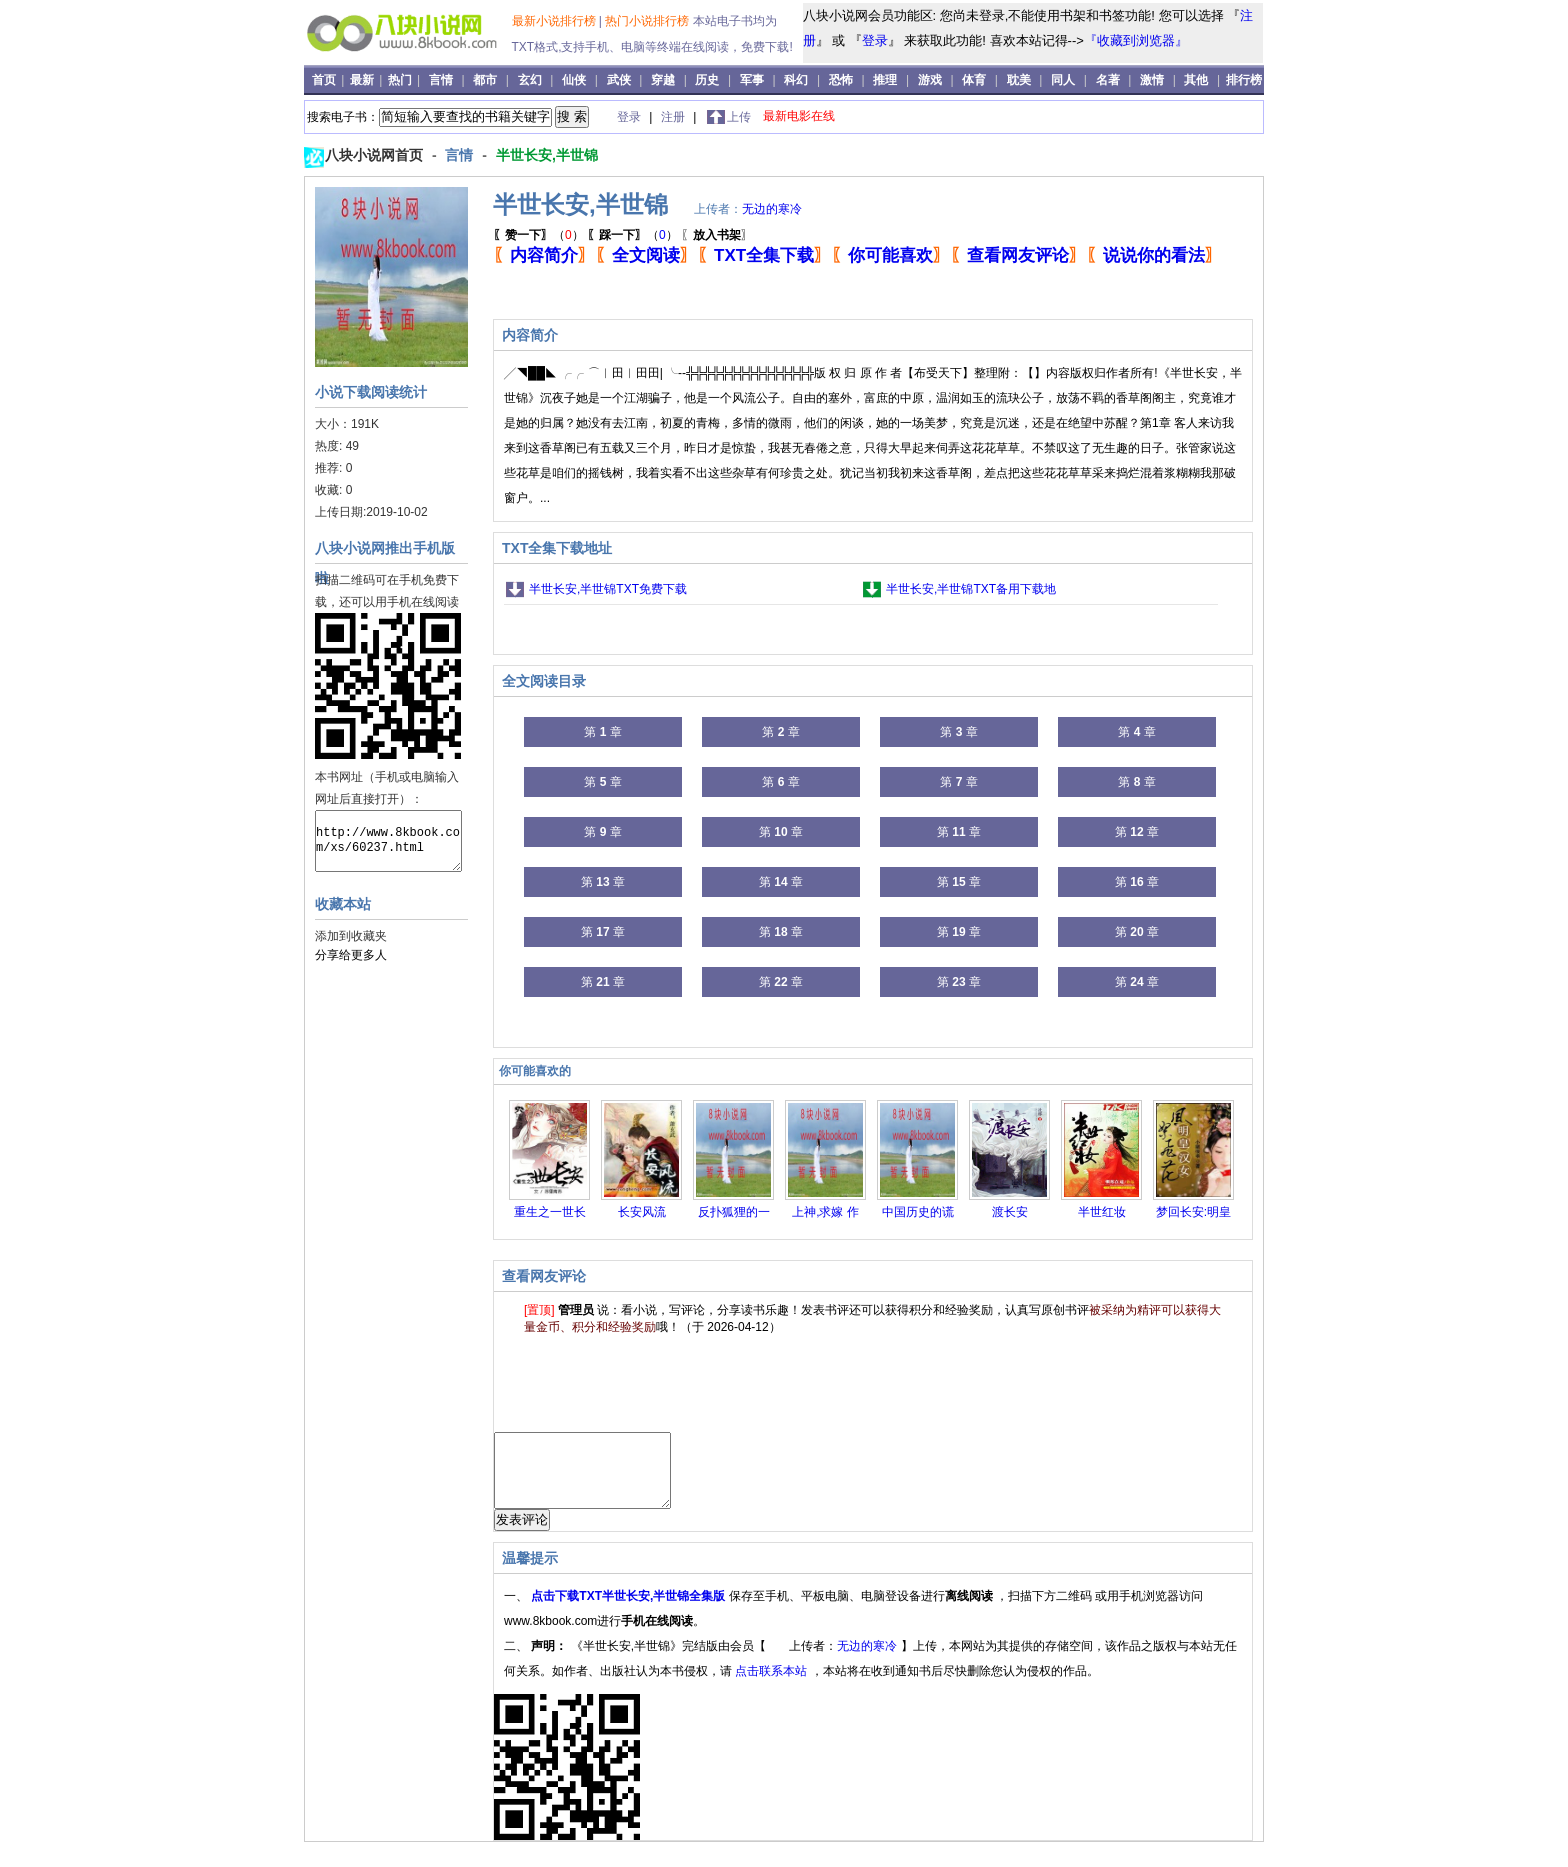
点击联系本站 (772, 1686)
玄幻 (530, 80)
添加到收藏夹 (351, 936)
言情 (441, 80)
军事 (752, 80)
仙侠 (574, 80)
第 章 (602, 732)
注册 (674, 117)
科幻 (796, 80)
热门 (401, 80)
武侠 (619, 80)
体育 (974, 80)
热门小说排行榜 (648, 21)
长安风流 (642, 1212)
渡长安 (1010, 1212)
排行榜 (1244, 80)
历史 (707, 80)
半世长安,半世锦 (547, 155)
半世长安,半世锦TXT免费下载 (608, 589)
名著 (1108, 80)
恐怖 (841, 80)
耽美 (1019, 80)
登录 (875, 40)
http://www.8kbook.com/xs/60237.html (388, 841)
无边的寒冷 (772, 209)
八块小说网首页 (376, 155)
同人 (1063, 80)
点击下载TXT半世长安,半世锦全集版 (629, 1611)
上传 (739, 117)
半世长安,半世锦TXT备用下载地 (971, 589)
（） (538, 235)
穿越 (663, 80)
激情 (1152, 80)
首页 (325, 80)
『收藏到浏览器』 (1136, 40)
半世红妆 (1102, 1212)
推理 (885, 80)
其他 (1196, 80)
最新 (363, 80)
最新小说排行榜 (555, 21)
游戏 (930, 80)
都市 (485, 80)
